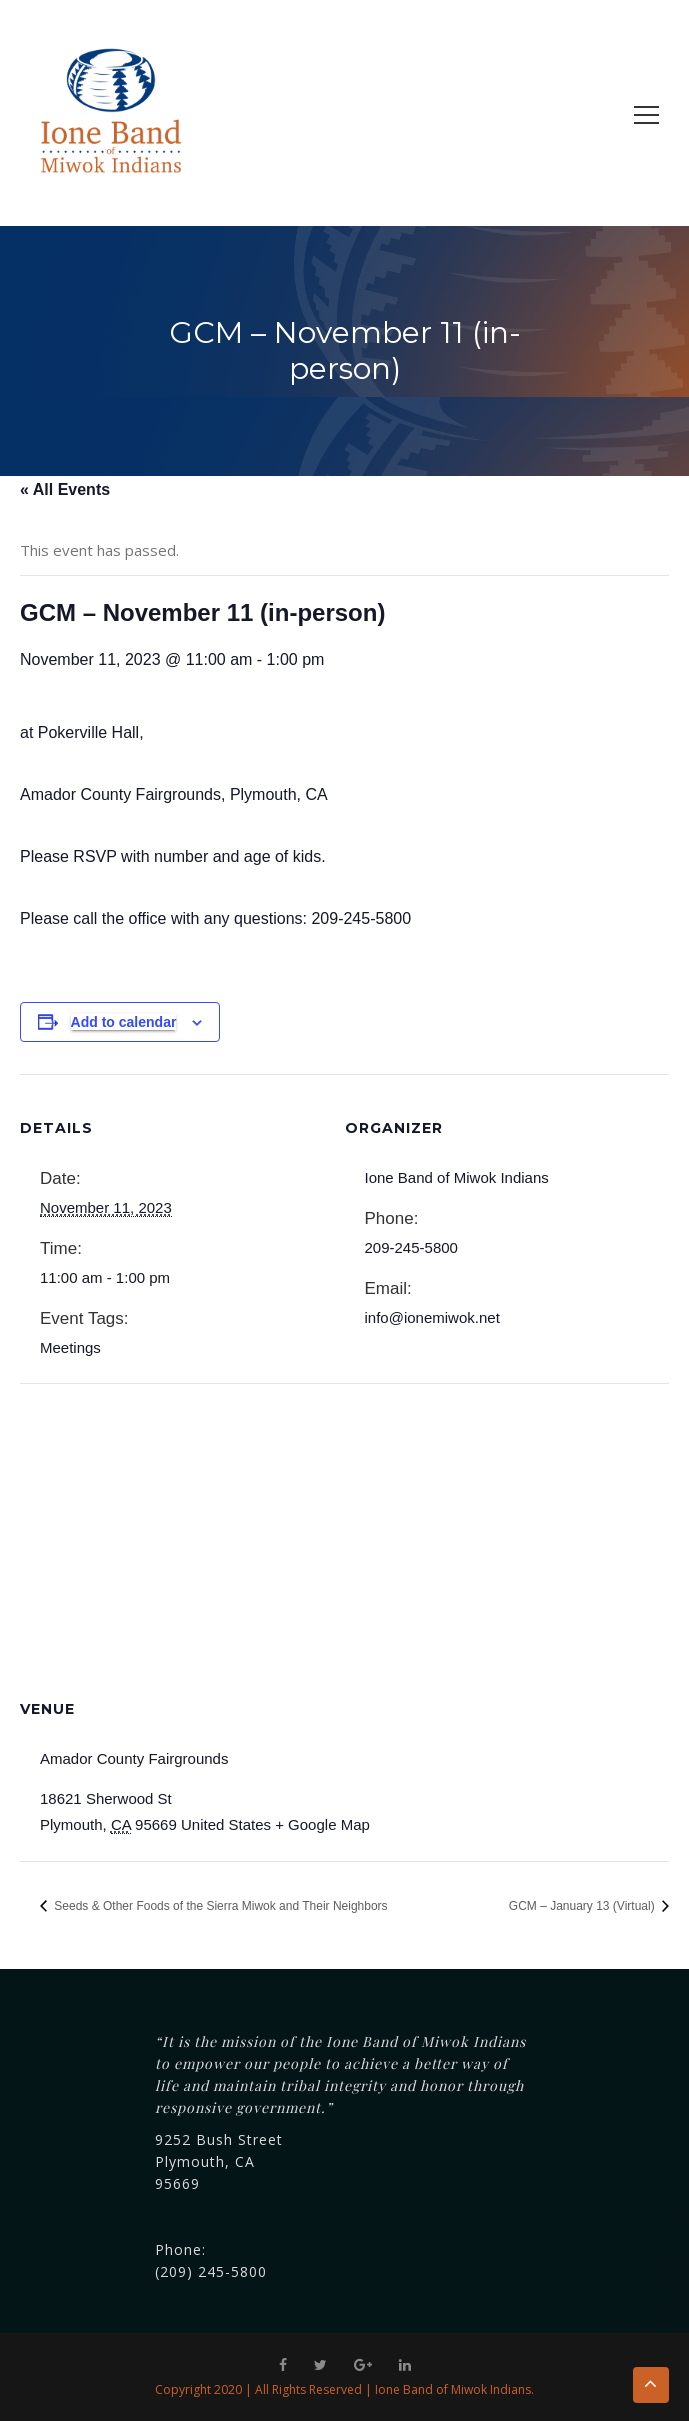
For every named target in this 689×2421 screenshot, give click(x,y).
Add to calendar (124, 1022)
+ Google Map (322, 1824)
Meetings (70, 1347)
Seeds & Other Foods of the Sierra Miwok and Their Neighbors (219, 1906)
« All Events (65, 489)
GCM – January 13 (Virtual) (583, 1906)
